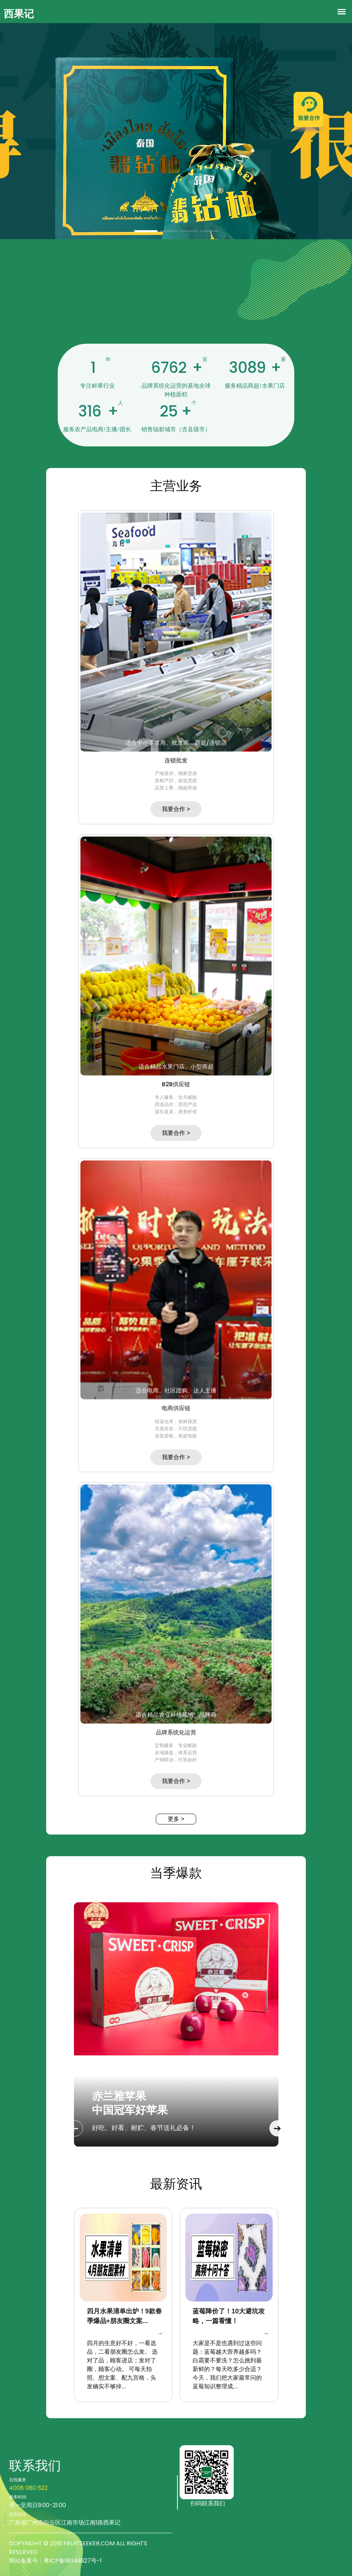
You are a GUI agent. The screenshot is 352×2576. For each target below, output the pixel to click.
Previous (75, 2128)
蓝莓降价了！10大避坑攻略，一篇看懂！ (229, 2316)
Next (277, 2128)
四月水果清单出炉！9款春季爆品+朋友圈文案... (124, 2316)
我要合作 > (176, 809)
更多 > (176, 1819)
